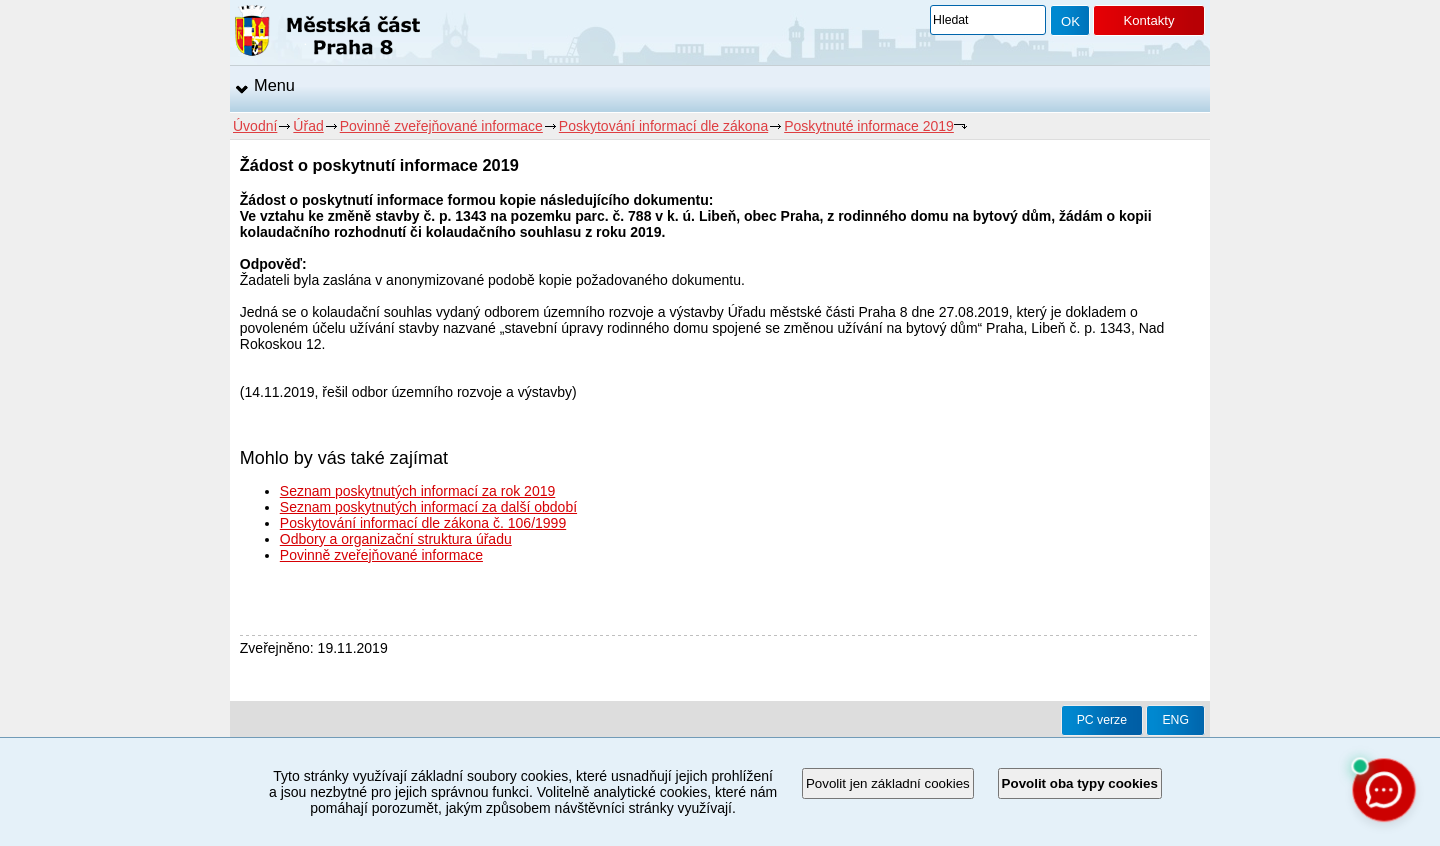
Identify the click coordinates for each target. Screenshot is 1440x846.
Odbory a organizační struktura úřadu (396, 539)
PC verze (1102, 720)
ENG (1175, 720)
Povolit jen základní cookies (888, 783)
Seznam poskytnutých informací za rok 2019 (417, 491)
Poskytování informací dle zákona (663, 126)
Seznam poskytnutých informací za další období (428, 507)
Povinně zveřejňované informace (441, 126)
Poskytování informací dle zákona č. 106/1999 (423, 523)
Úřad (308, 126)
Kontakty (1148, 20)
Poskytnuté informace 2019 (869, 126)
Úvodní (255, 126)
